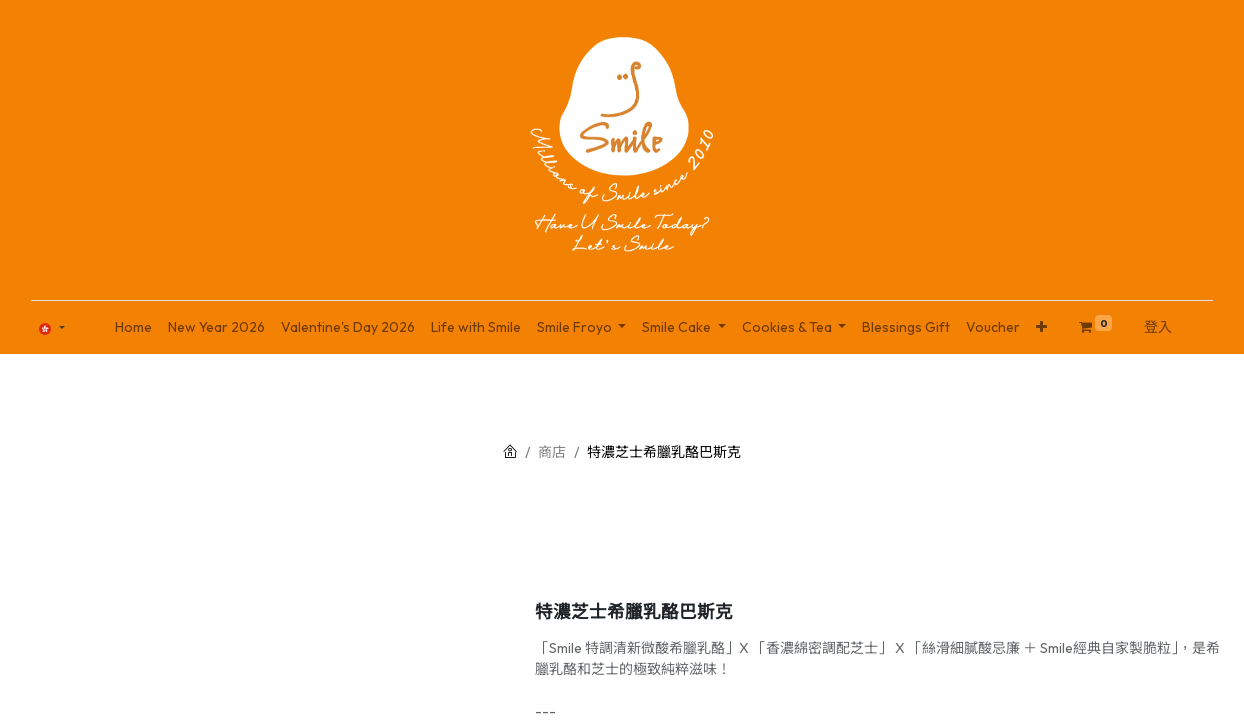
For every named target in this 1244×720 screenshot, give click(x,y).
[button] (1041, 327)
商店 (552, 452)
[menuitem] (133, 327)
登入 (1158, 327)
